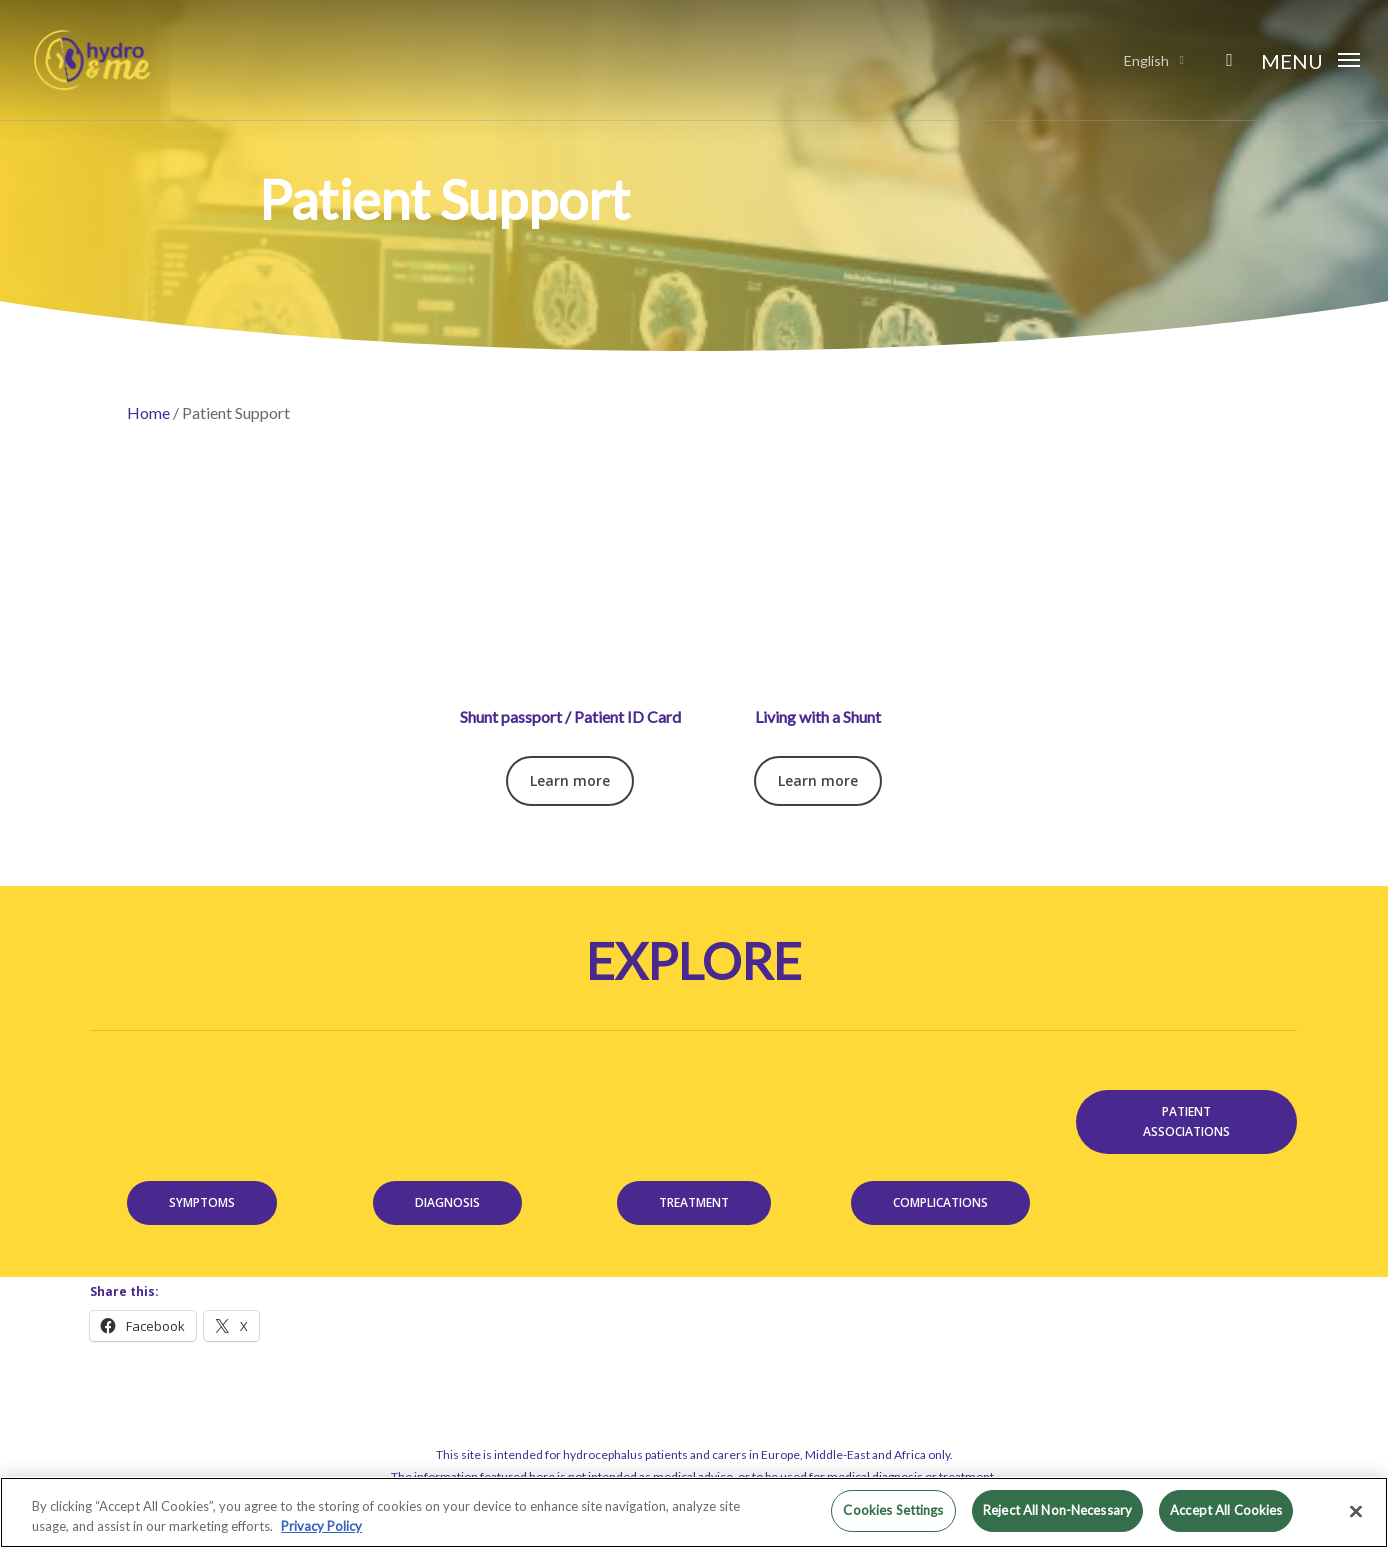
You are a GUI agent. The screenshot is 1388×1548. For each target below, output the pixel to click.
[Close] (1356, 1511)
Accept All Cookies (1226, 1510)
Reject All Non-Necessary (1057, 1510)
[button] (1310, 60)
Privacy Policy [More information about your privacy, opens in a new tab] (321, 1526)
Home (148, 412)
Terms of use (654, 1466)
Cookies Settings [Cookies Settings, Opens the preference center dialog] (893, 1510)
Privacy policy (733, 1466)
